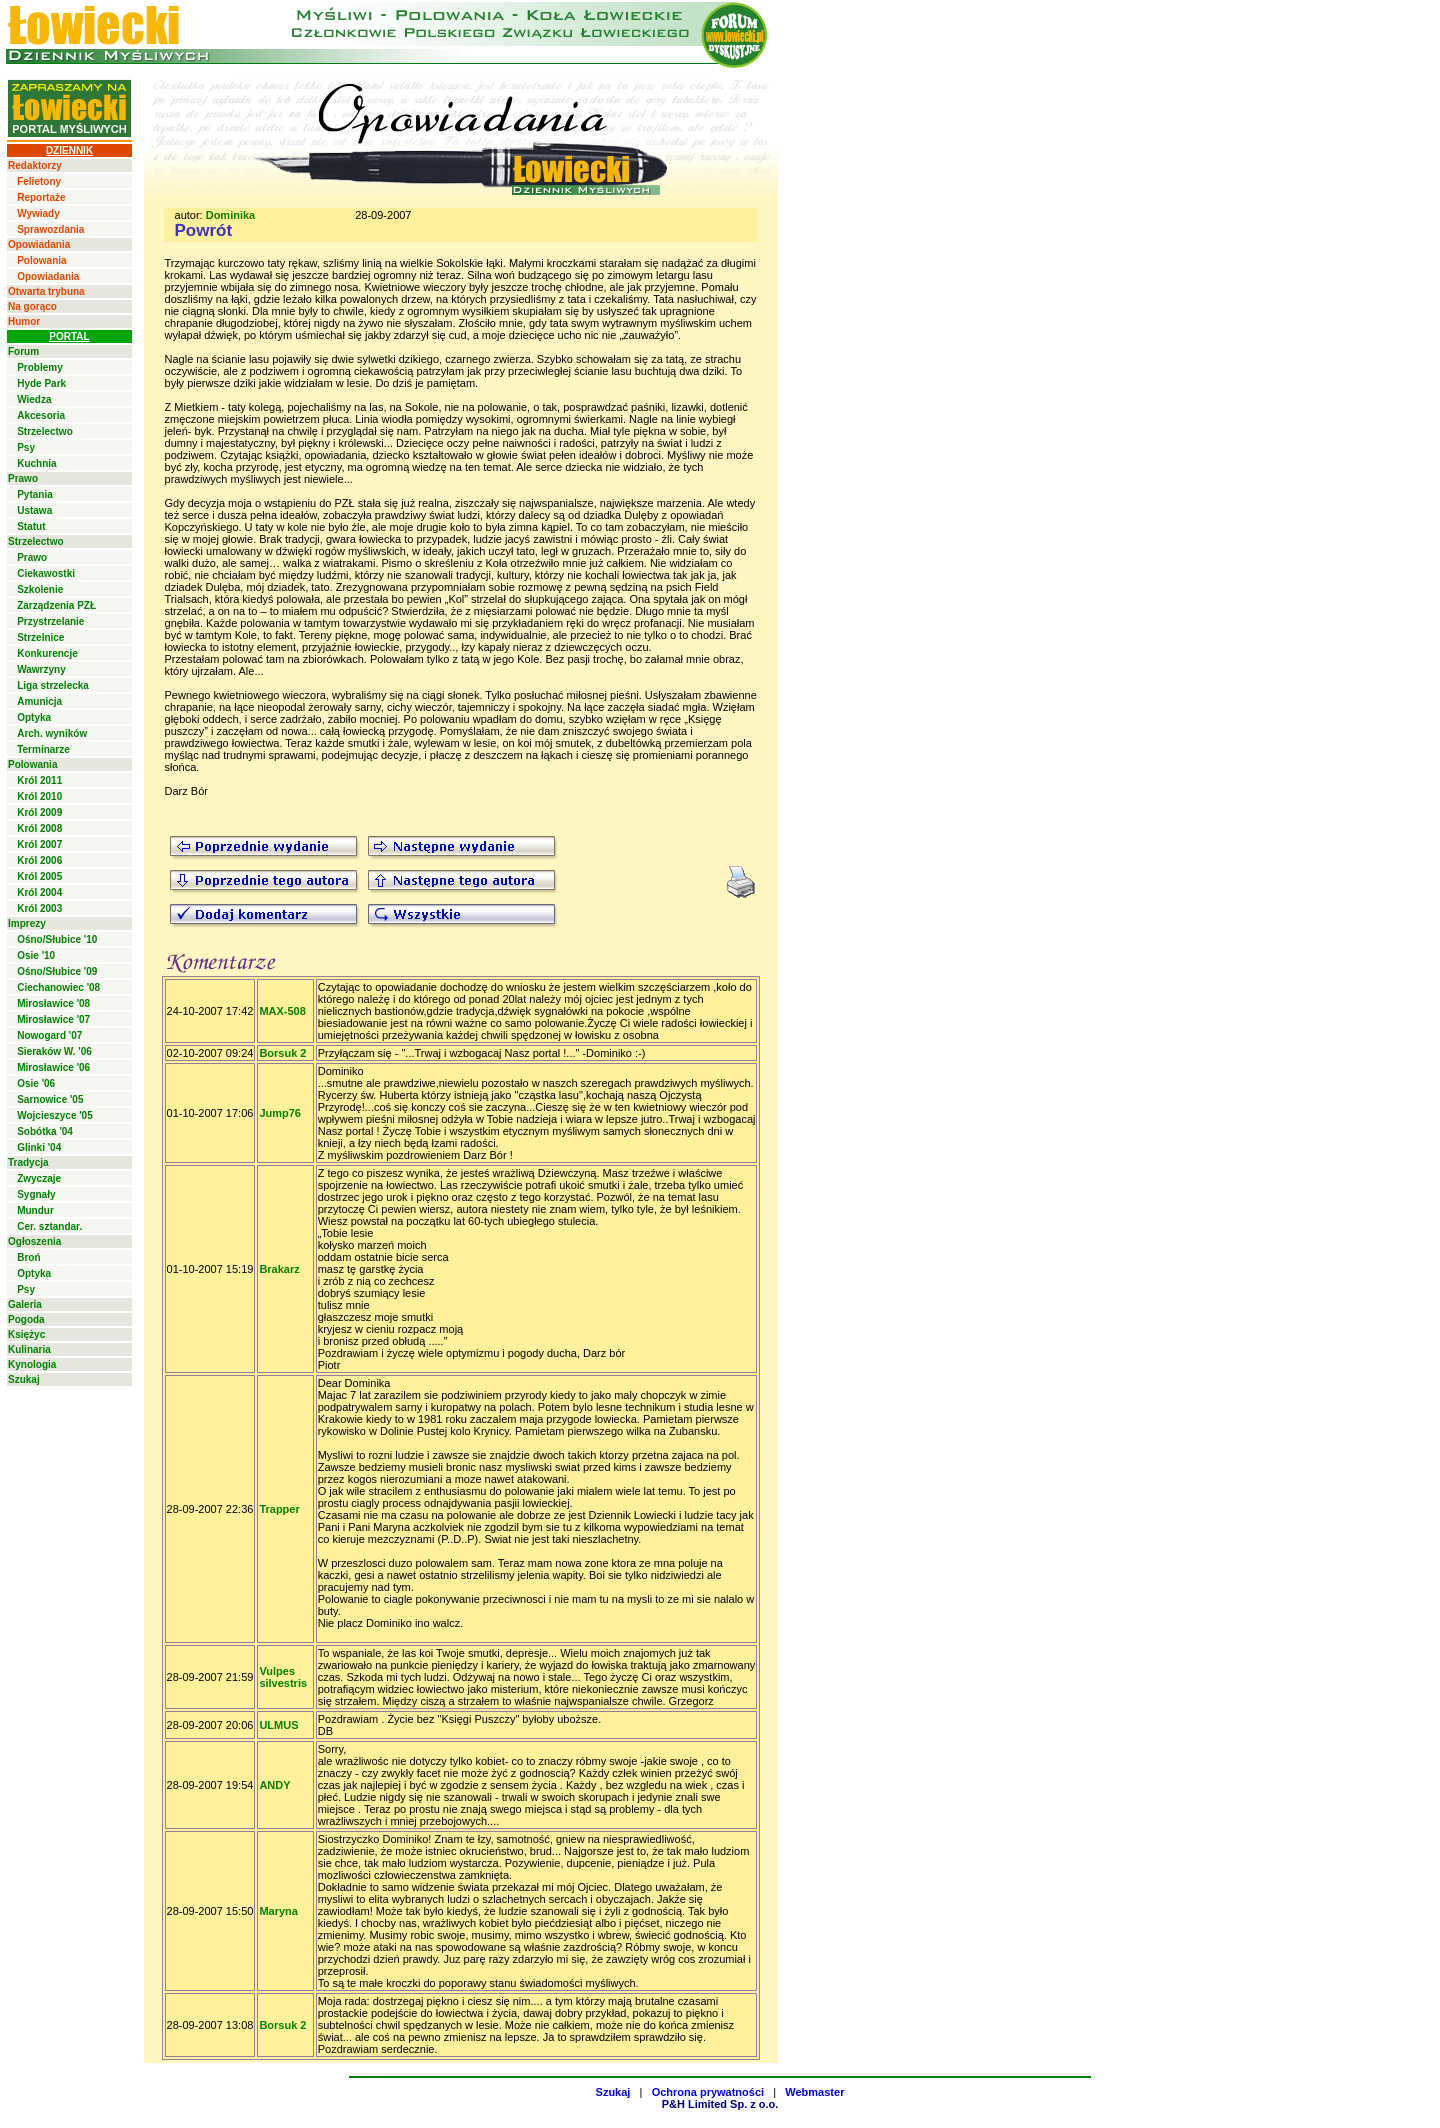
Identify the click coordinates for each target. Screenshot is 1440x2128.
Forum (23, 351)
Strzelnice (40, 637)
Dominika (231, 215)
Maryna (278, 1911)
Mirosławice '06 (53, 1067)
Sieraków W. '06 (54, 1051)
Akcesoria (41, 415)
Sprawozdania (50, 229)
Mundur (35, 1210)
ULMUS (278, 1725)
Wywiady (38, 213)
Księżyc (26, 1334)
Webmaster (814, 2092)
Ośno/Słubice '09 (57, 971)
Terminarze (43, 749)
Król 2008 (39, 828)
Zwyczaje (39, 1178)
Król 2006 (39, 860)
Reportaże (41, 197)
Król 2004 (39, 892)
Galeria (25, 1304)
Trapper (279, 1509)
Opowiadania (39, 244)
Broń (28, 1257)
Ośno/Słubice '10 (57, 939)
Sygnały (36, 1194)
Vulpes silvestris (283, 1677)
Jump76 (280, 1113)
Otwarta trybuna (46, 291)
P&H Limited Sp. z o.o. (720, 2104)
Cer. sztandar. (49, 1226)
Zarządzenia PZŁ (56, 605)
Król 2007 (39, 844)
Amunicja (39, 701)
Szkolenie (40, 589)
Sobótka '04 (45, 1131)
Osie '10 (36, 955)
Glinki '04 (39, 1147)
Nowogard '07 (49, 1035)
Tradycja (28, 1162)
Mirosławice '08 (53, 1003)
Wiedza (34, 399)
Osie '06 (36, 1083)
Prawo (23, 478)
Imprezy (27, 923)
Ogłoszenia (34, 1241)
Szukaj (24, 1379)
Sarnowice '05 (50, 1099)
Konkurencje (47, 653)
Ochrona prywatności (708, 2092)
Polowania (41, 260)
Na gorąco (32, 306)
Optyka (34, 717)
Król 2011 (39, 780)
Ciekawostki (46, 573)
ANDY (274, 1785)
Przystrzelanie (50, 621)
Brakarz (279, 1269)
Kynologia (32, 1364)
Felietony (39, 181)
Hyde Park (41, 383)
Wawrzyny (41, 669)
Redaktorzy (35, 165)
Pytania (35, 494)
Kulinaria (29, 1349)
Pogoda (26, 1319)
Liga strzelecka (53, 685)
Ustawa (34, 510)
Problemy (40, 367)
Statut (31, 526)
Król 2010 (39, 796)
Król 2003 (39, 908)
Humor (24, 321)
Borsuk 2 (282, 1053)
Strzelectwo (45, 431)
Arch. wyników (52, 733)
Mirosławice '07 (53, 1019)
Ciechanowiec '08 (58, 987)
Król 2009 (39, 812)
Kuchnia (36, 463)
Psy (26, 447)
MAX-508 (282, 1011)
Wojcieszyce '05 (55, 1115)
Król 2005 (39, 876)
